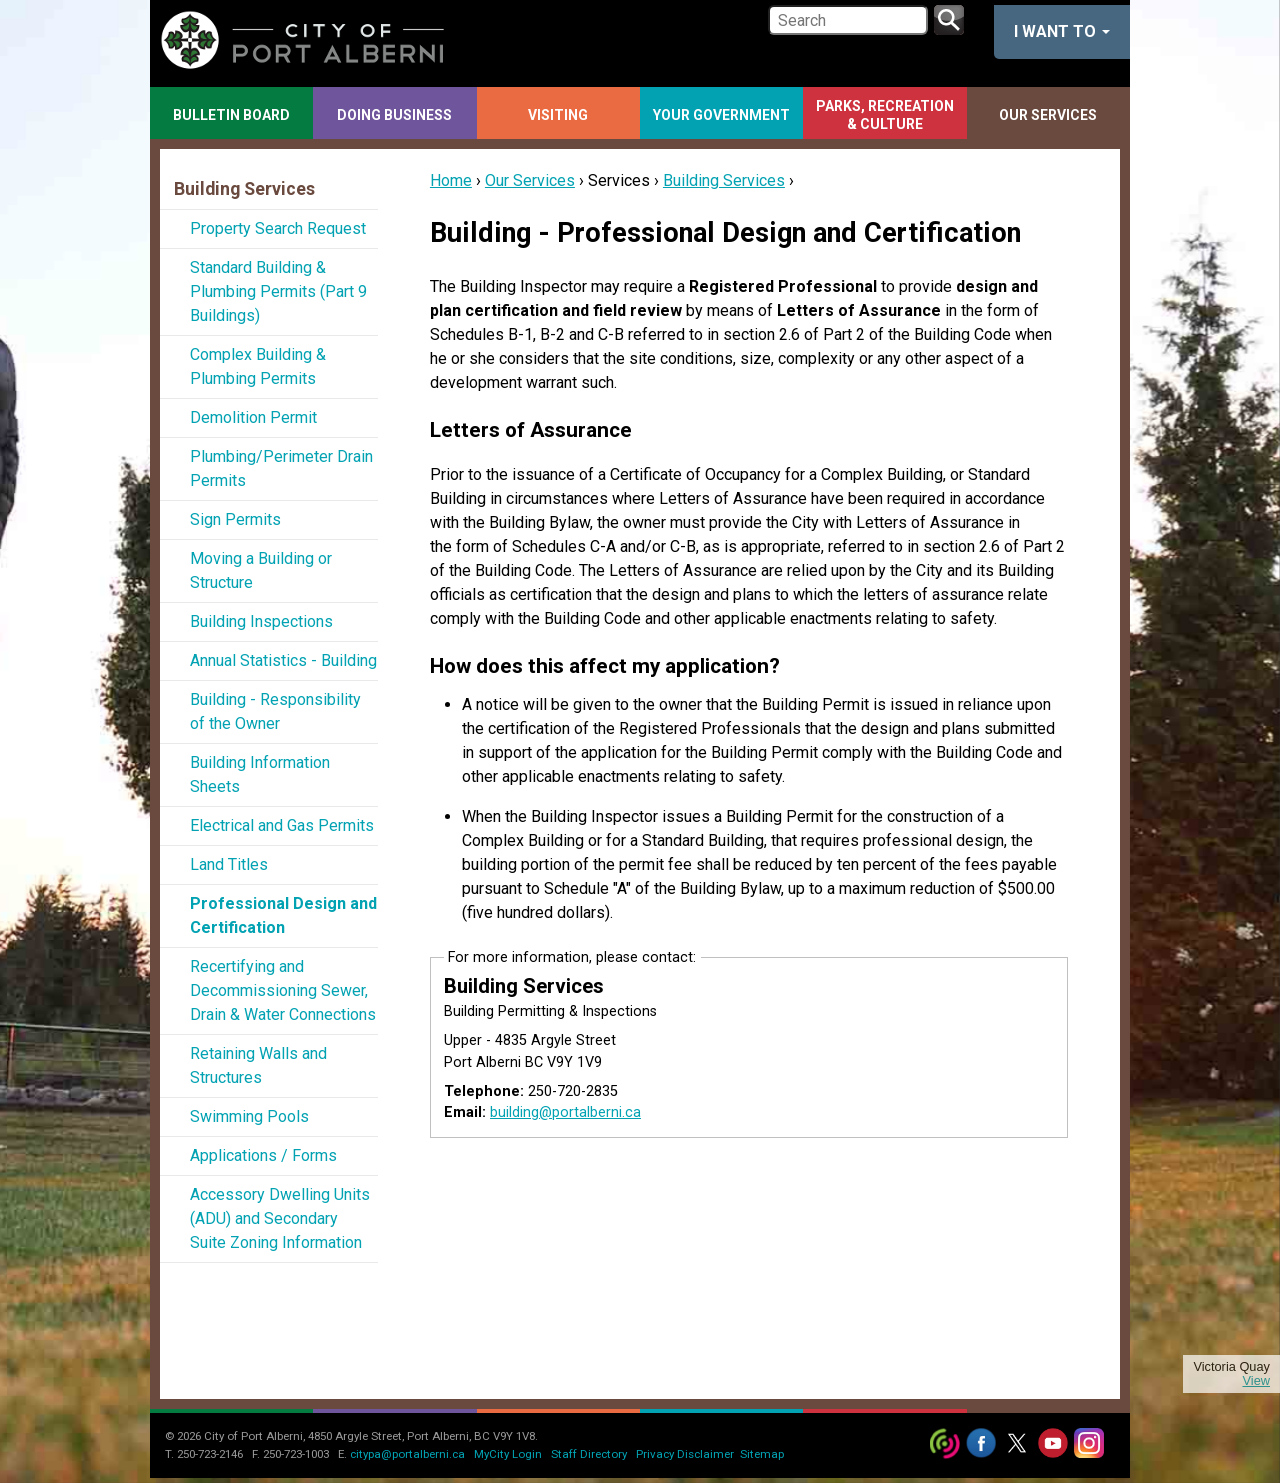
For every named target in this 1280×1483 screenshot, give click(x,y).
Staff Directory (589, 1454)
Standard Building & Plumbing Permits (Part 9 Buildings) (278, 291)
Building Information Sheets (260, 774)
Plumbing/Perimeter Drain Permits (281, 468)
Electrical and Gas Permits (282, 825)
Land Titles (229, 864)
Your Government (721, 115)
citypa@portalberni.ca (407, 1454)
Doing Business (394, 115)
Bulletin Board (231, 115)
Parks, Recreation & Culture (885, 115)
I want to (1062, 31)
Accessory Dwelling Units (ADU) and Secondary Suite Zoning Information (280, 1218)
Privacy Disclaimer (685, 1454)
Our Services (1048, 115)
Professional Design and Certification (283, 915)
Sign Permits (235, 519)
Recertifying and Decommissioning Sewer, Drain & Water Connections (283, 990)
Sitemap (762, 1454)
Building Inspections (261, 621)
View (1256, 1381)
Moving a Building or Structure (261, 570)
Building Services (724, 180)
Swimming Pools (249, 1116)
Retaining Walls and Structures (258, 1065)
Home (451, 180)
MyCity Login (508, 1454)
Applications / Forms (263, 1155)
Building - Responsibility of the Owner (275, 711)
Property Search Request (278, 228)
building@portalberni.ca (565, 1112)
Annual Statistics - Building (283, 660)
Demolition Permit (253, 417)
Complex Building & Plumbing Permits (258, 366)
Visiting (558, 115)
